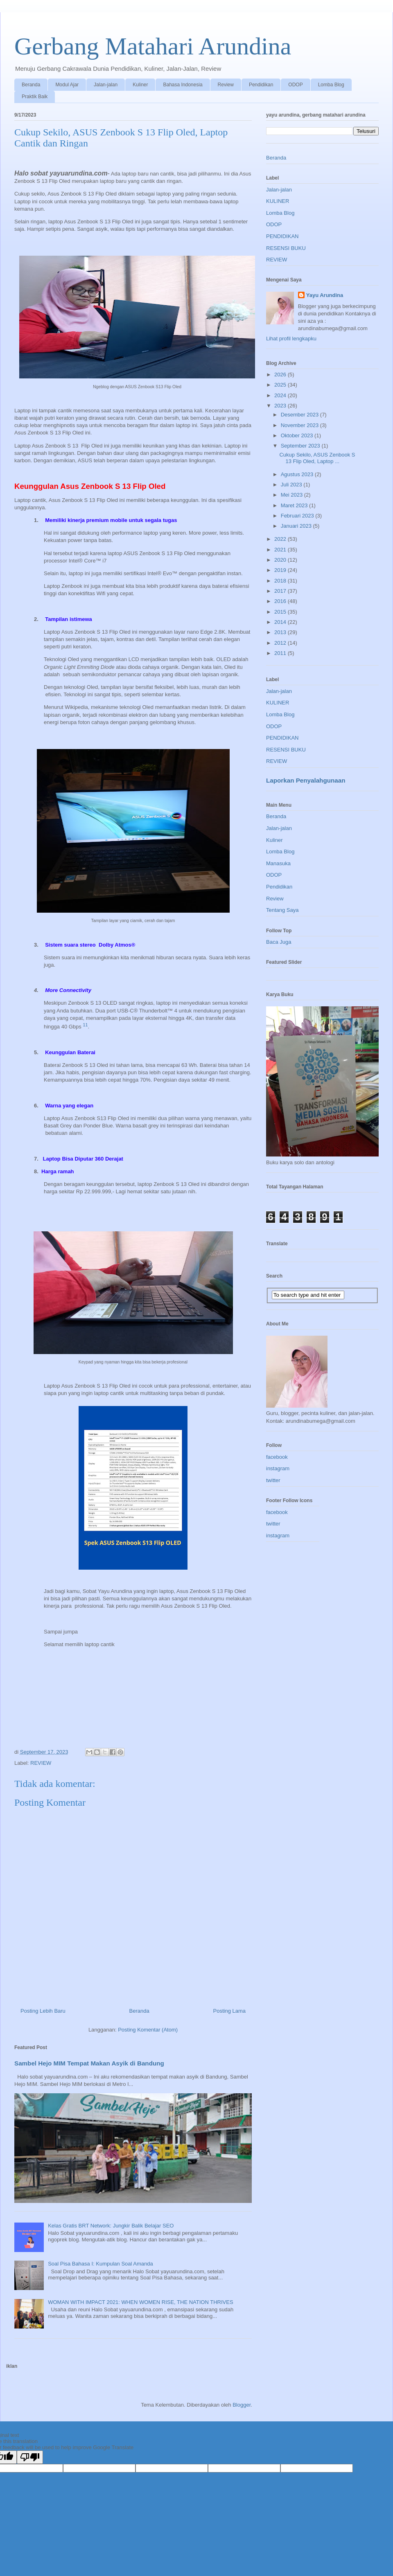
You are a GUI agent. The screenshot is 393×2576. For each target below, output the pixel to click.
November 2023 (300, 425)
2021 (281, 550)
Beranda (31, 85)
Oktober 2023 (297, 435)
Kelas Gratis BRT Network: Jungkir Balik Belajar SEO (111, 2226)
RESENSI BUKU (286, 248)
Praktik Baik (34, 96)
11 (85, 1024)
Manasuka (278, 863)
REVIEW (40, 1763)
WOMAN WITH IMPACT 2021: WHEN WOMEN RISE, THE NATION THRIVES (140, 2302)
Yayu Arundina (324, 295)
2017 (281, 591)
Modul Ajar (67, 85)
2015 (281, 612)
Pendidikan (261, 85)
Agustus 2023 (298, 474)
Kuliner (140, 85)
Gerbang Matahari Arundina (152, 46)
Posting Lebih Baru (43, 2011)
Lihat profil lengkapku (291, 338)
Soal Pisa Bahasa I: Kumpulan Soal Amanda (100, 2264)
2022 (281, 539)
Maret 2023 (295, 505)
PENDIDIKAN (282, 236)
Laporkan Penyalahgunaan (305, 780)
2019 (281, 570)
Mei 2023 (292, 495)
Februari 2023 (298, 516)
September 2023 (301, 446)
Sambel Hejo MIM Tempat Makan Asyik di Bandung (89, 2063)
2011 (281, 653)
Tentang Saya (282, 910)
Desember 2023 (300, 415)
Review (226, 85)
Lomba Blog (331, 85)
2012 (281, 643)
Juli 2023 (292, 484)
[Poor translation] (30, 2457)
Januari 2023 (297, 526)
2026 (281, 374)
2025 (281, 385)
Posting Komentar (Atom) (148, 2030)
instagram (277, 1468)
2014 (281, 622)
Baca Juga (278, 942)
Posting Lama (229, 2011)
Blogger (242, 2405)
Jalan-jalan (105, 85)
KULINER (277, 201)
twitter (273, 1480)
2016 (281, 601)
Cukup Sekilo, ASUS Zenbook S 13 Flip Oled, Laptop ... (317, 458)
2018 (281, 581)
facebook (277, 1457)
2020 (281, 560)
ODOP (295, 85)
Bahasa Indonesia (182, 85)
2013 (281, 632)
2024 (281, 395)
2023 (281, 406)
